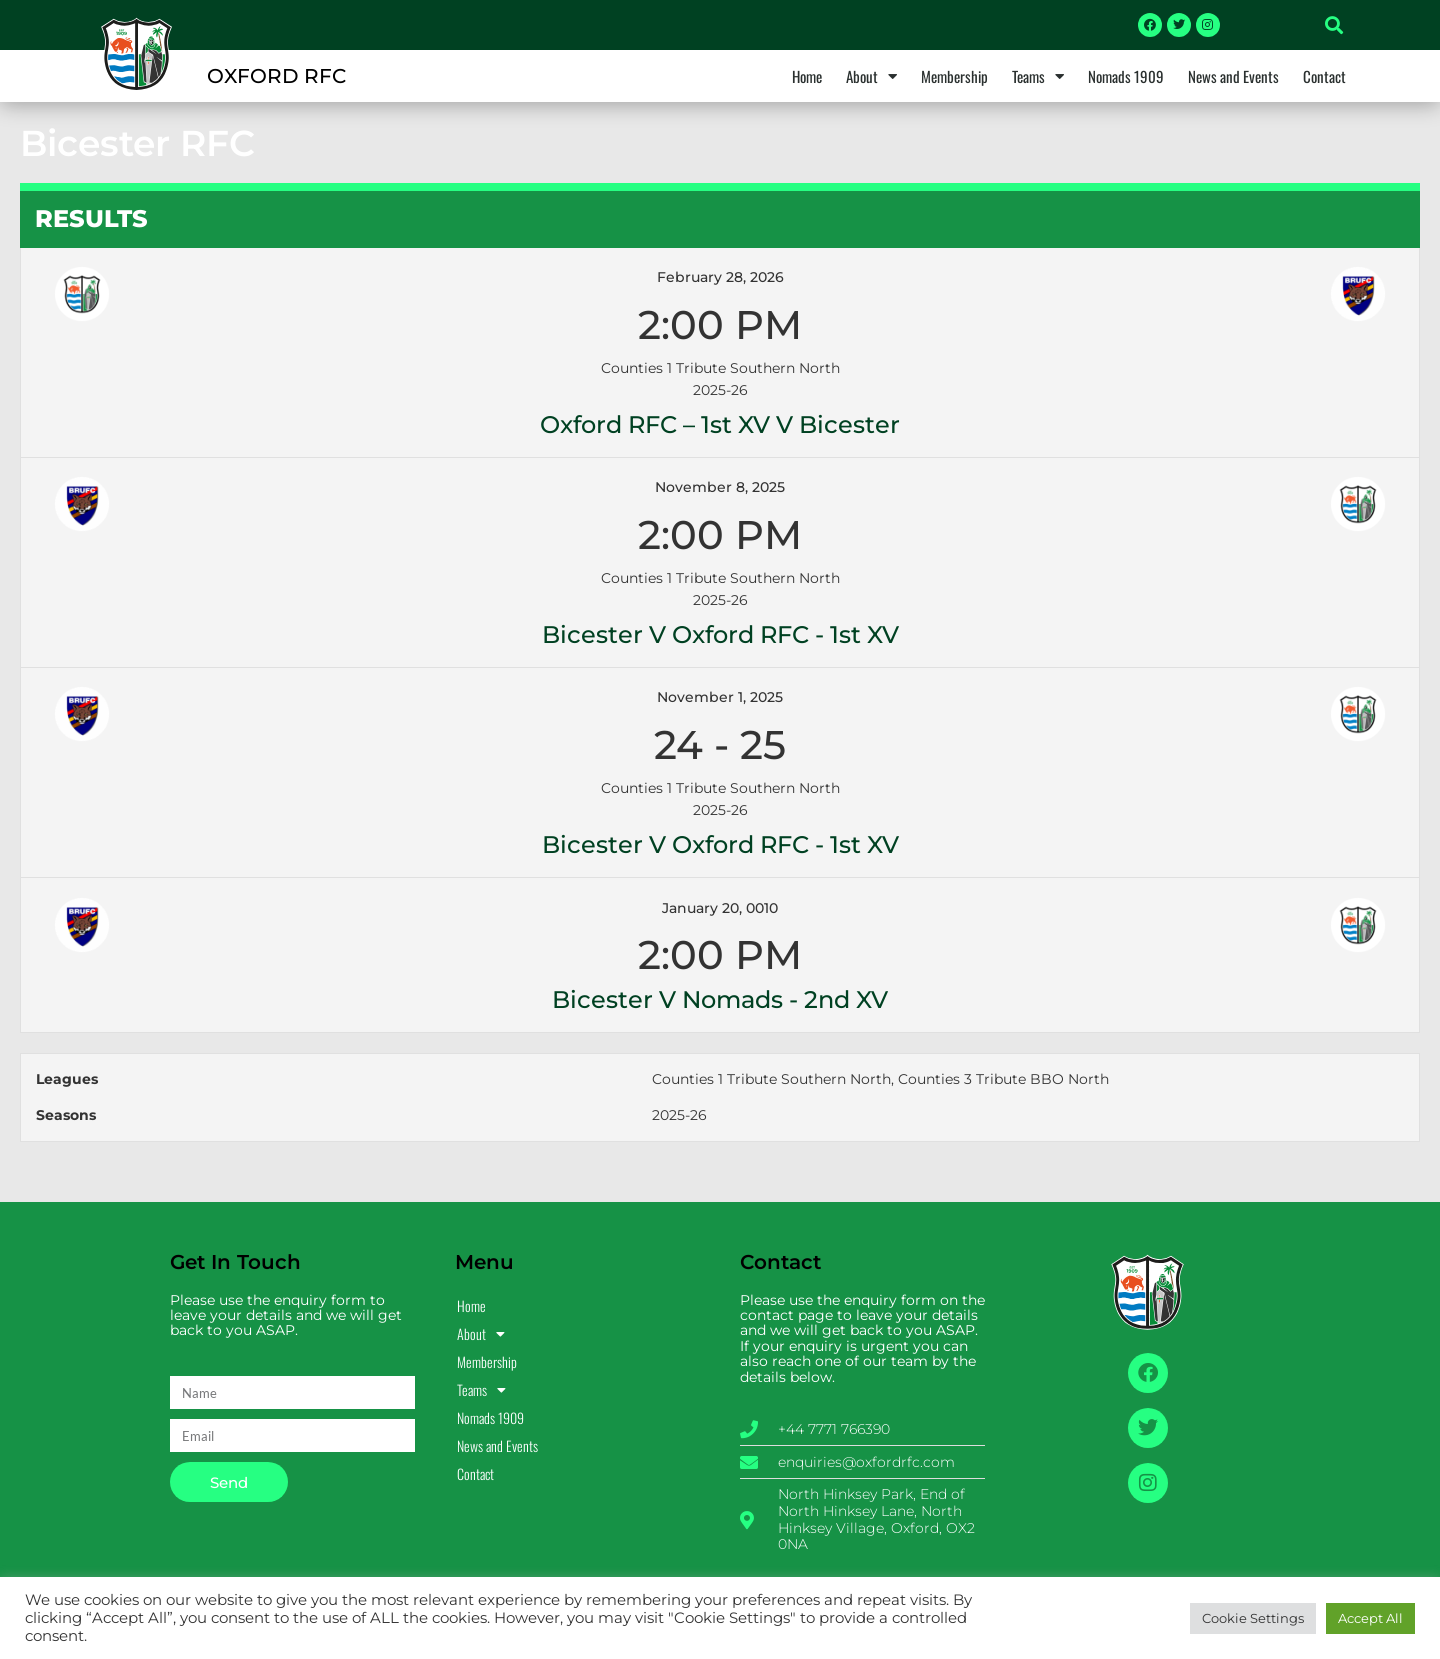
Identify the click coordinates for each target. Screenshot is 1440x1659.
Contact (1324, 76)
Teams (1038, 76)
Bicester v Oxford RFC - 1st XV (720, 634)
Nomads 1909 (1126, 76)
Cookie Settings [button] (1253, 1618)
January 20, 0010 (720, 908)
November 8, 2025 (720, 487)
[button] (1334, 25)
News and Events (1233, 76)
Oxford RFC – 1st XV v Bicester (720, 424)
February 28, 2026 (720, 277)
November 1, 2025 (720, 697)
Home (807, 76)
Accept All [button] (1370, 1618)
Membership (954, 76)
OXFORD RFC (276, 76)
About (871, 76)
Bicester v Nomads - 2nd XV (720, 999)
